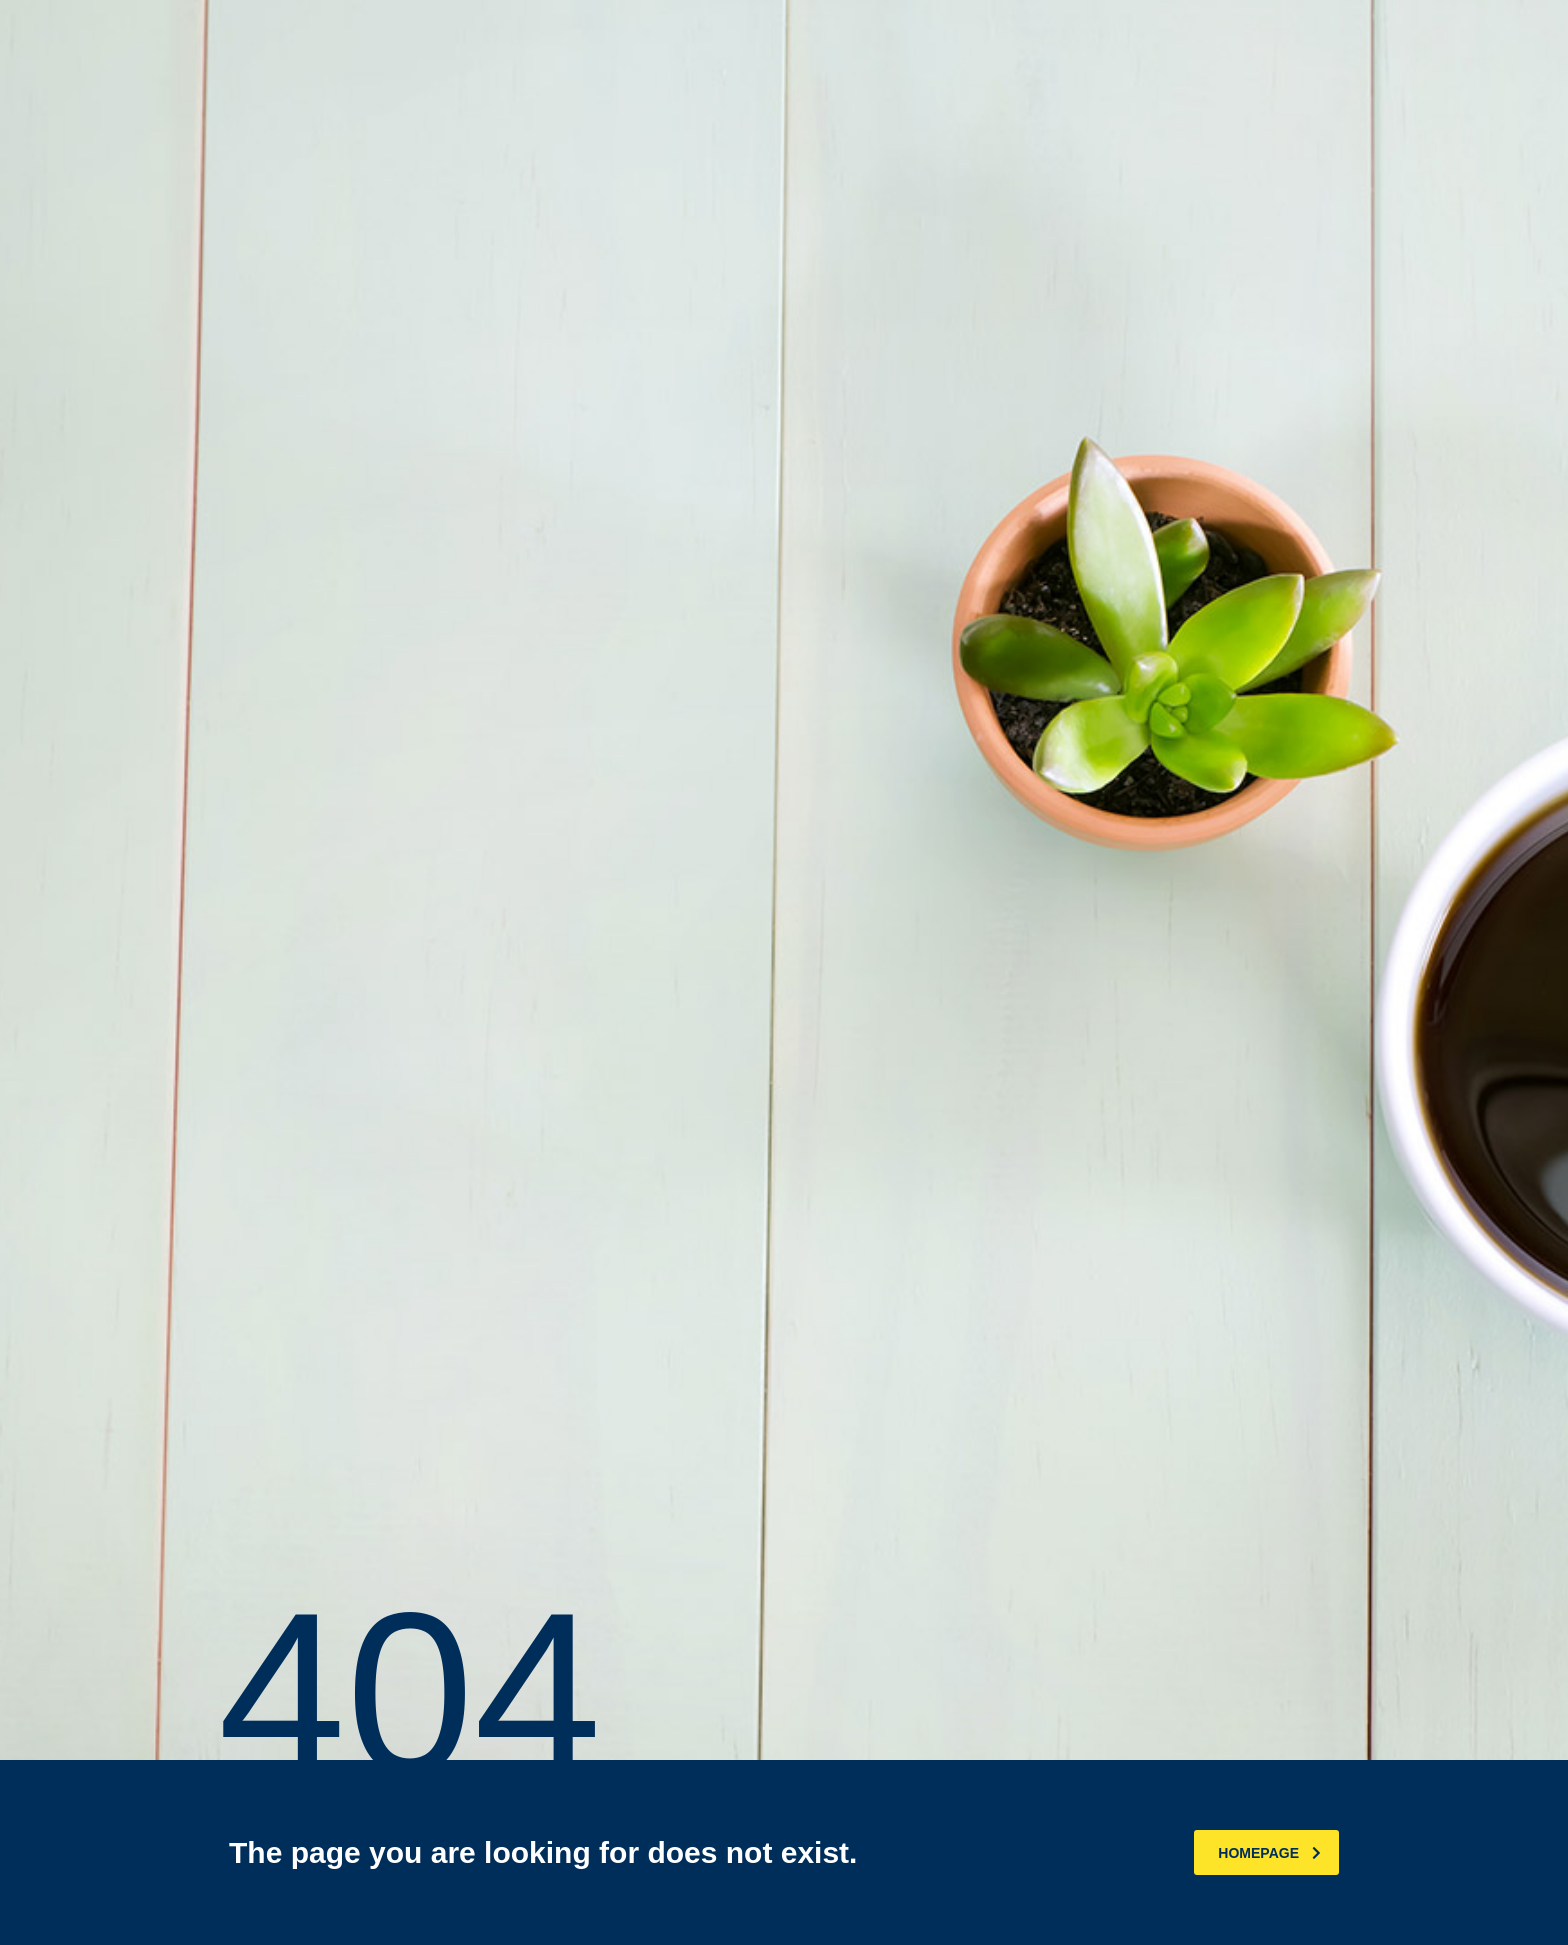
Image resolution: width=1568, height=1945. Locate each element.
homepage (1269, 1853)
